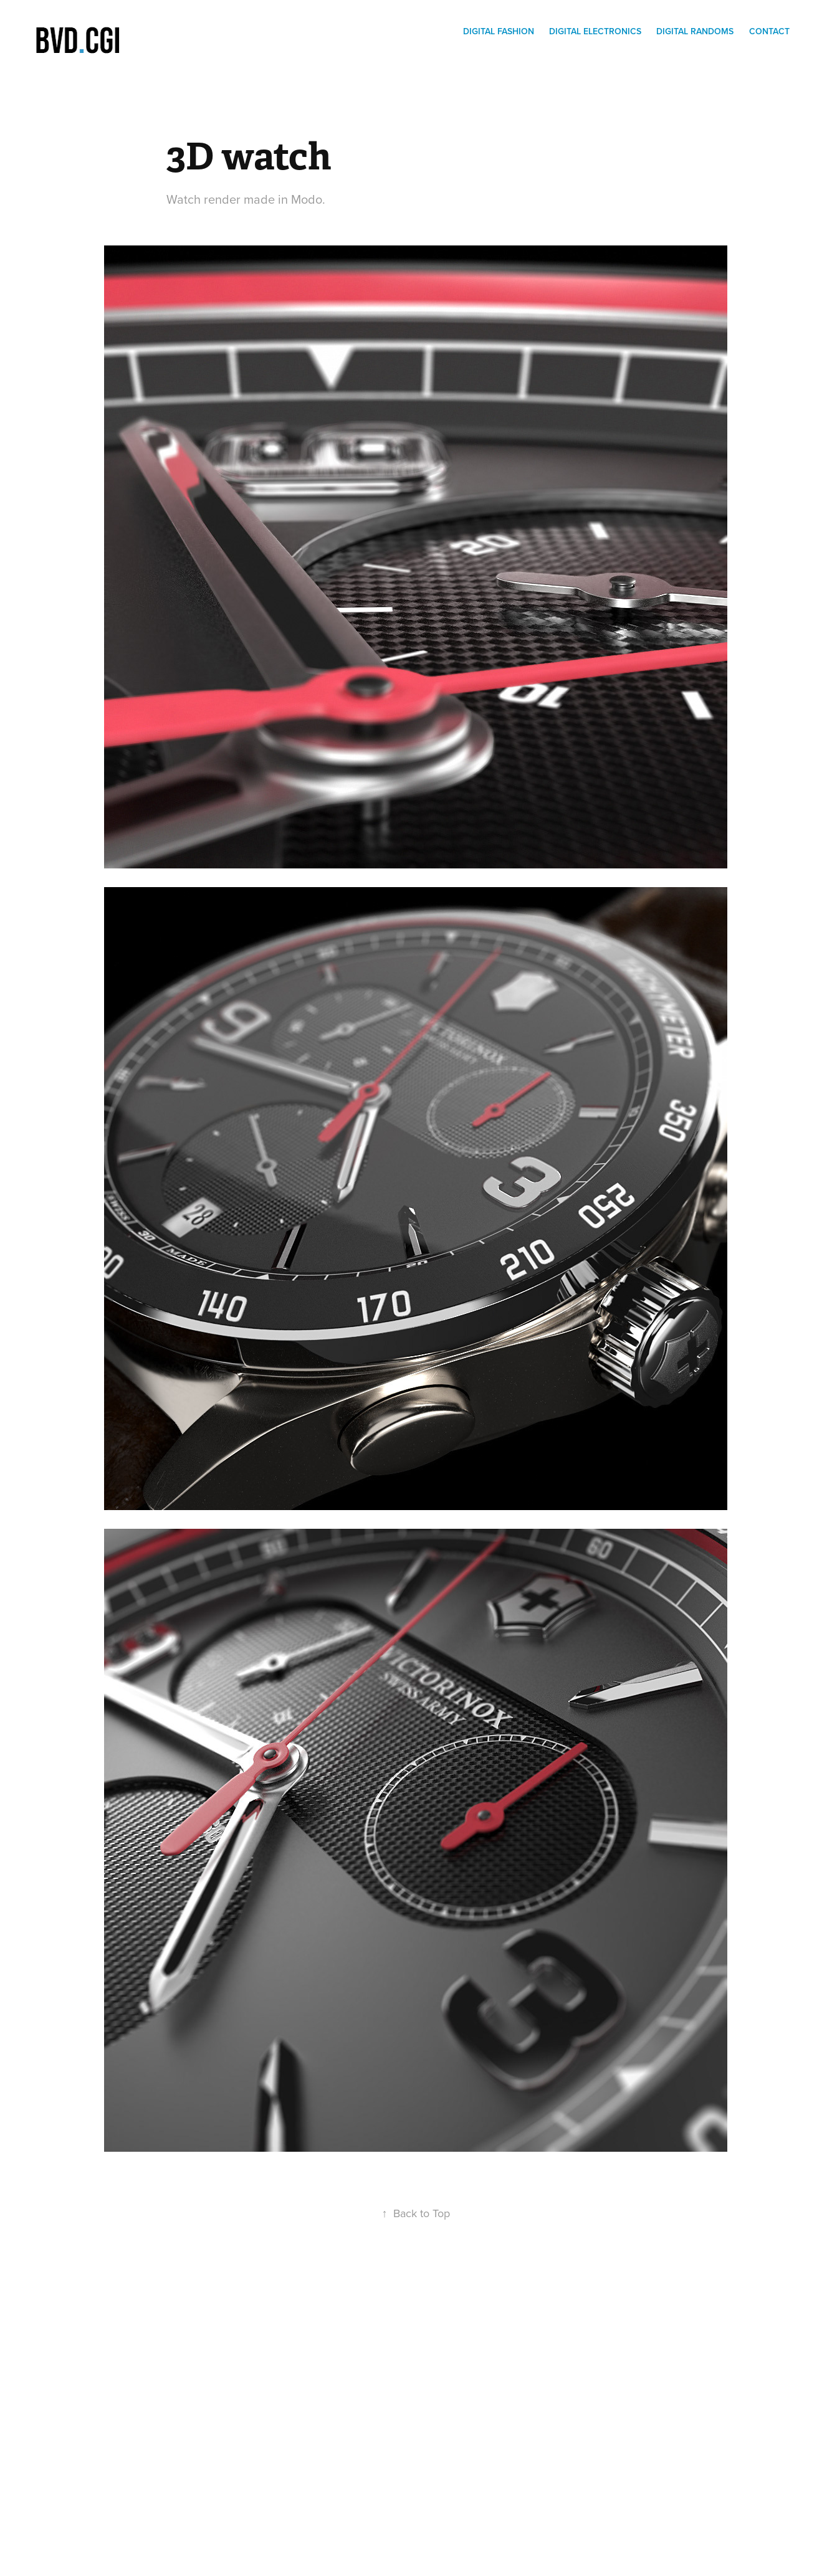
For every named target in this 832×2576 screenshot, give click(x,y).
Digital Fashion (498, 31)
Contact (769, 31)
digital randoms (695, 31)
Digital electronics (595, 31)
